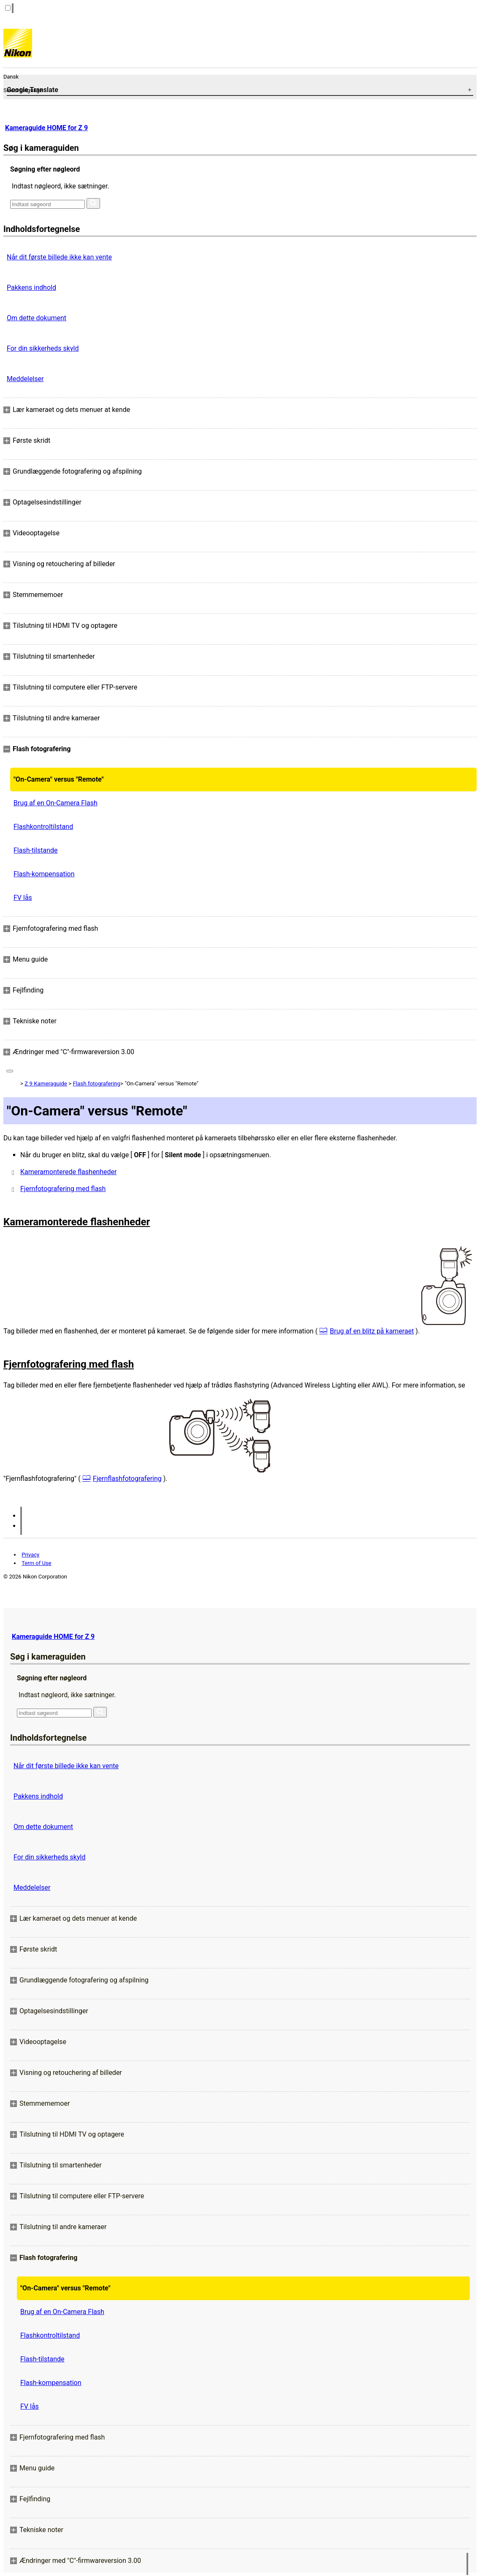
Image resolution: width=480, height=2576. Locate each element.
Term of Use (36, 1563)
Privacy (30, 1554)
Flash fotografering (97, 1083)
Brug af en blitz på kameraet (372, 1331)
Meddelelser (25, 379)
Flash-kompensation (44, 874)
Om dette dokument (36, 318)
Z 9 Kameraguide (45, 1083)
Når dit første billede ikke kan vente (59, 257)
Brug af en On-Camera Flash (56, 803)
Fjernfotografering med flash (63, 1189)
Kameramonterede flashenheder (68, 1172)
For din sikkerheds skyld (43, 348)
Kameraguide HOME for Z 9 (46, 128)
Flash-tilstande (35, 850)
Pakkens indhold (31, 287)
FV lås (23, 898)
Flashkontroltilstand (43, 827)
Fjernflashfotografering (127, 1479)
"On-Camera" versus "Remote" (59, 779)
